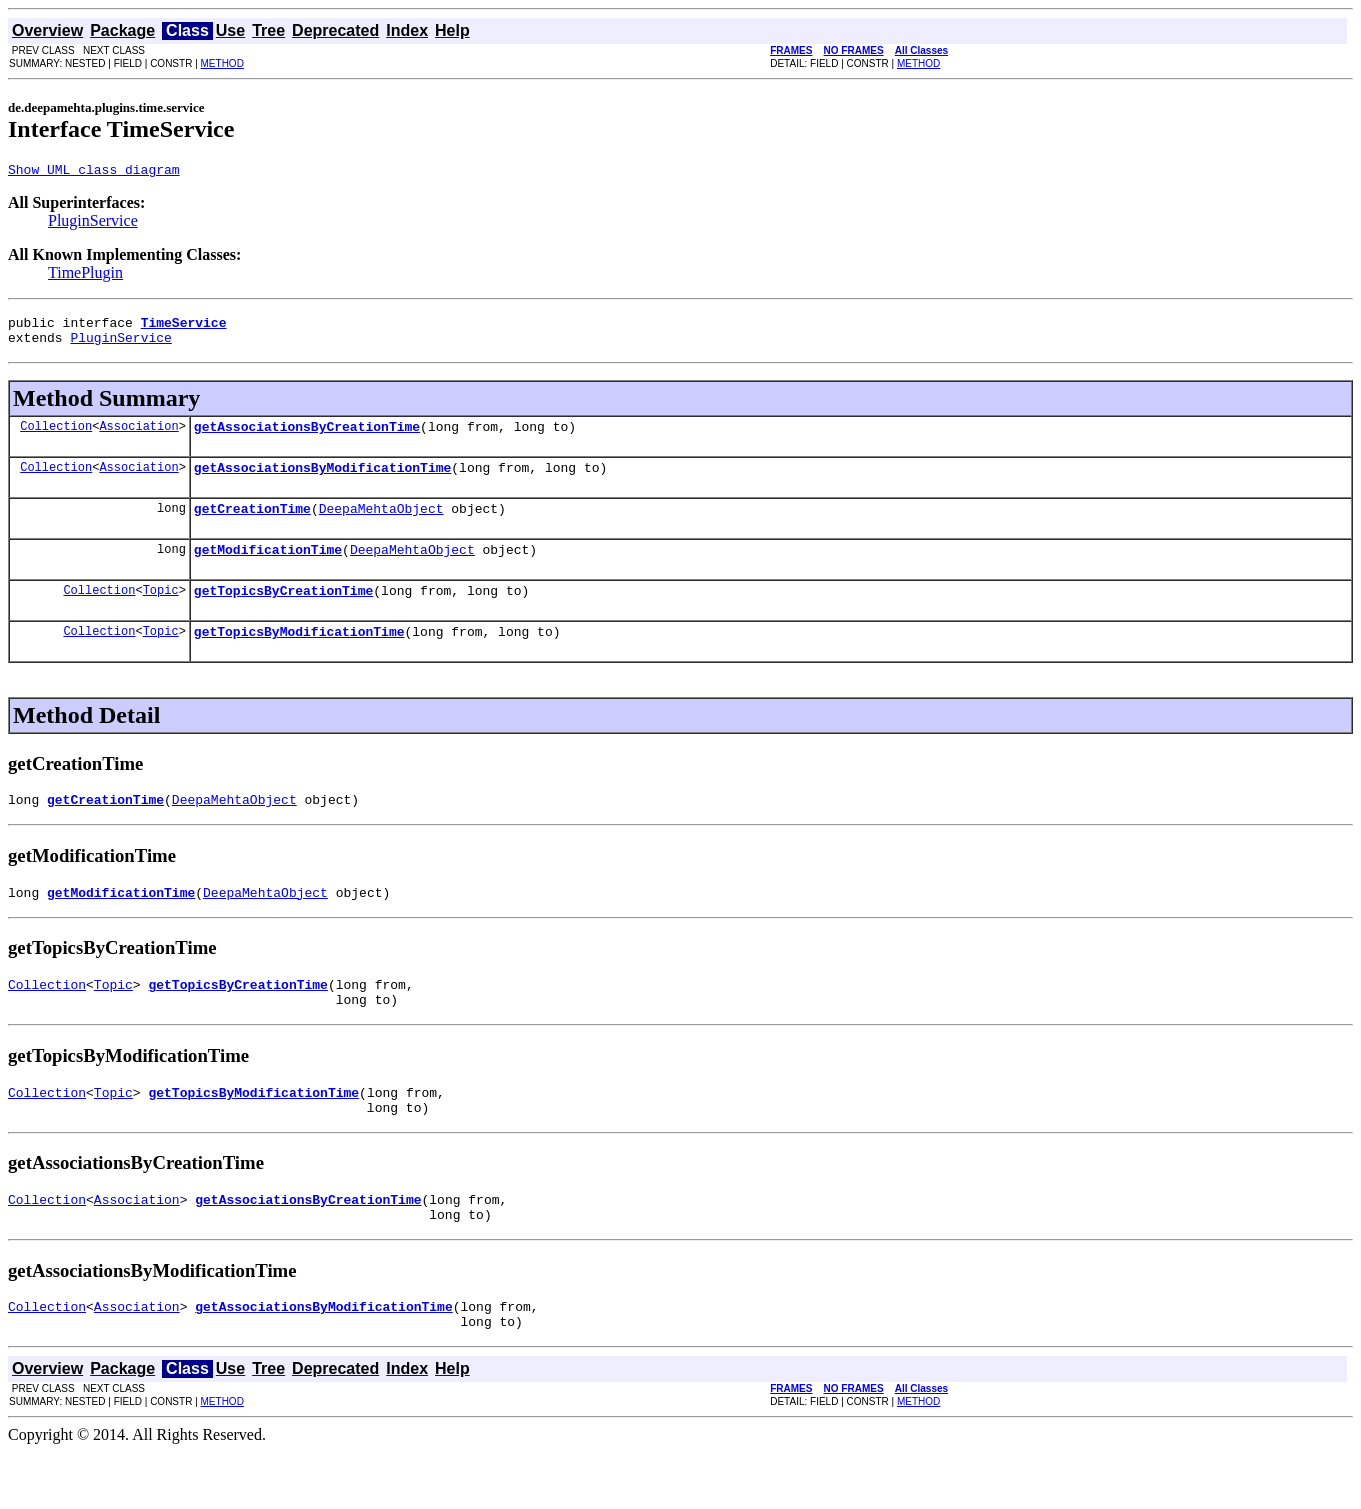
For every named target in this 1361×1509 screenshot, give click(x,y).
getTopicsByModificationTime (299, 658)
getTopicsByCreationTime (283, 614)
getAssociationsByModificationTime (322, 482)
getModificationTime (268, 570)
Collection (56, 437)
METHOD (222, 63)
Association (138, 437)
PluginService (93, 223)
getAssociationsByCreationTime (307, 438)
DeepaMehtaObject (381, 526)
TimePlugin (85, 275)
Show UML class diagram (94, 172)
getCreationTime (252, 526)
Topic (161, 613)
